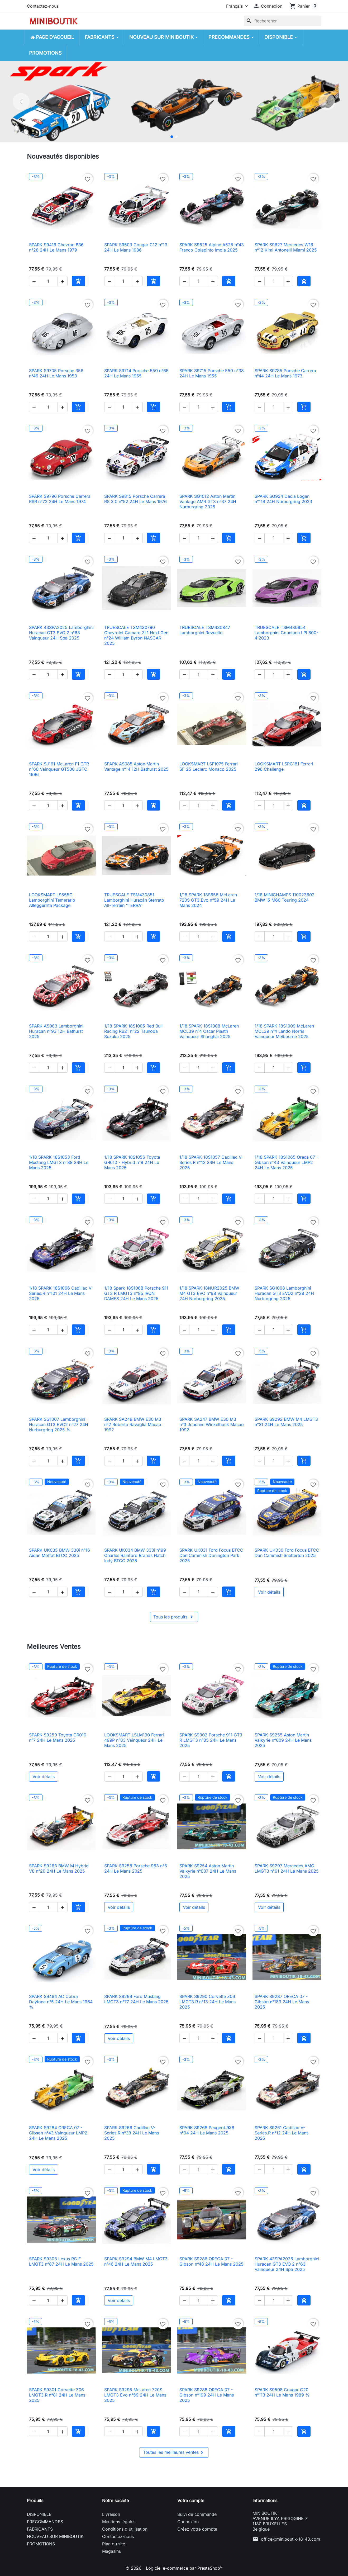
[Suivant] (326, 101)
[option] (174, 102)
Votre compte (190, 2500)
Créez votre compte (197, 2529)
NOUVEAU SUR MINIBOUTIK (55, 2536)
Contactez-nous (43, 6)
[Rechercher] (282, 21)
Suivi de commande (197, 2514)
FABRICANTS (40, 2529)
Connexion (188, 2521)
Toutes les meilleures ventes (174, 2453)
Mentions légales (118, 2521)
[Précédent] (21, 101)
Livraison (111, 2514)
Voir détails (269, 1592)
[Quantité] (48, 281)
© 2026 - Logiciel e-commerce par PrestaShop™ (174, 2568)
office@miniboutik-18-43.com (290, 2539)
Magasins (111, 2551)
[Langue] (236, 6)
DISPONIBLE (39, 2514)
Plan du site (113, 2543)
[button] (267, 6)
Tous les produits (174, 1617)
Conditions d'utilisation (124, 2529)
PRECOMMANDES (45, 2521)
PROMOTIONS (41, 2543)
